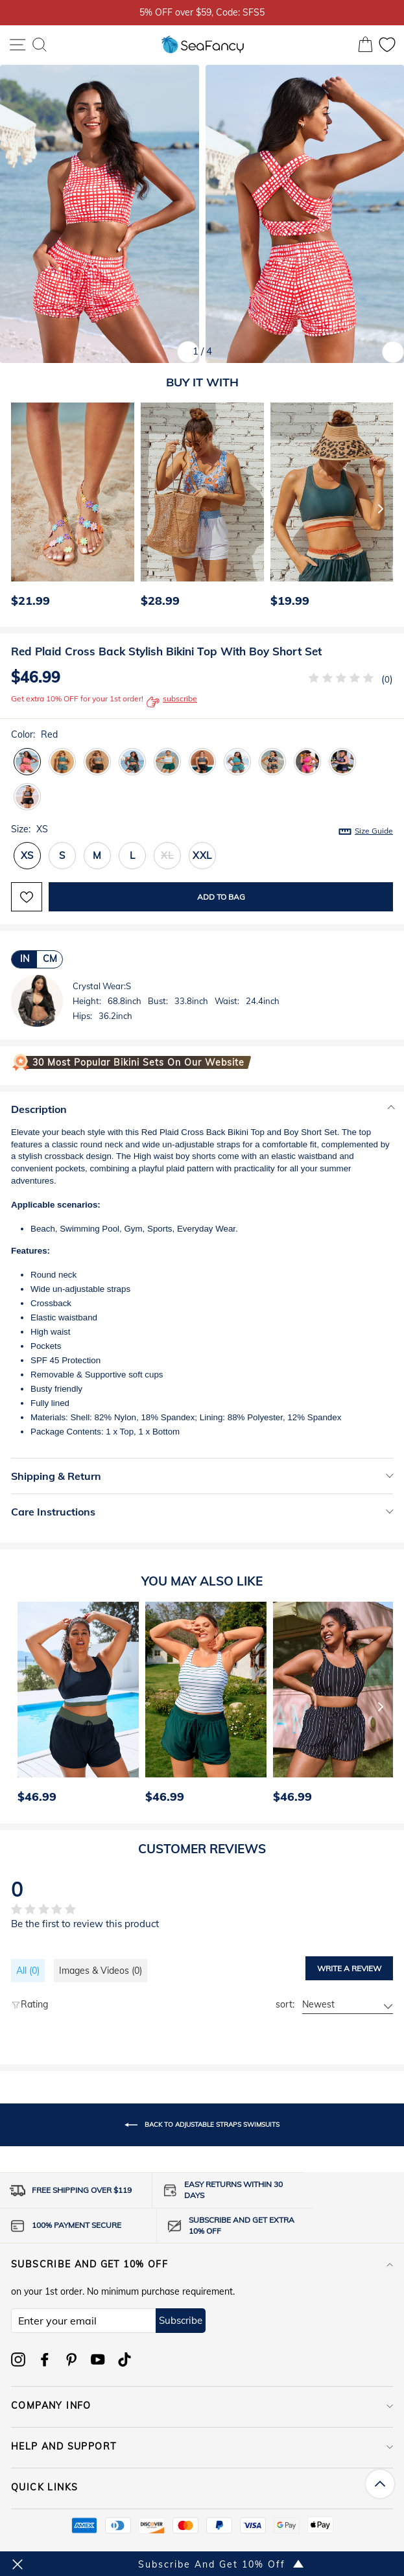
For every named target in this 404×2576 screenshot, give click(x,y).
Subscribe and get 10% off (202, 2264)
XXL (202, 855)
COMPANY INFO (202, 2405)
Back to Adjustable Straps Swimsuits (202, 2124)
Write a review (349, 1968)
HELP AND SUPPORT (202, 2446)
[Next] (380, 508)
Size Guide (374, 831)
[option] (69, 508)
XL (167, 855)
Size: (202, 829)
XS (27, 855)
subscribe (172, 702)
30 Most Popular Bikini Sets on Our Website (138, 1062)
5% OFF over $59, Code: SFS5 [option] (202, 12)
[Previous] (16, 508)
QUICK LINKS (202, 2487)
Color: (34, 734)
